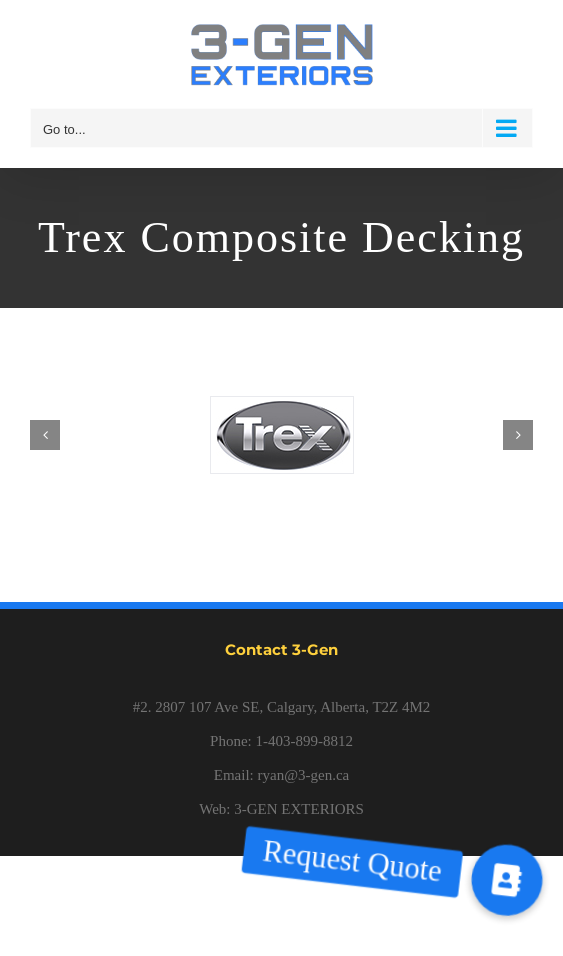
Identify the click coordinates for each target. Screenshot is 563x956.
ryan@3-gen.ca (304, 775)
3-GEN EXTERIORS (299, 809)
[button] (507, 880)
